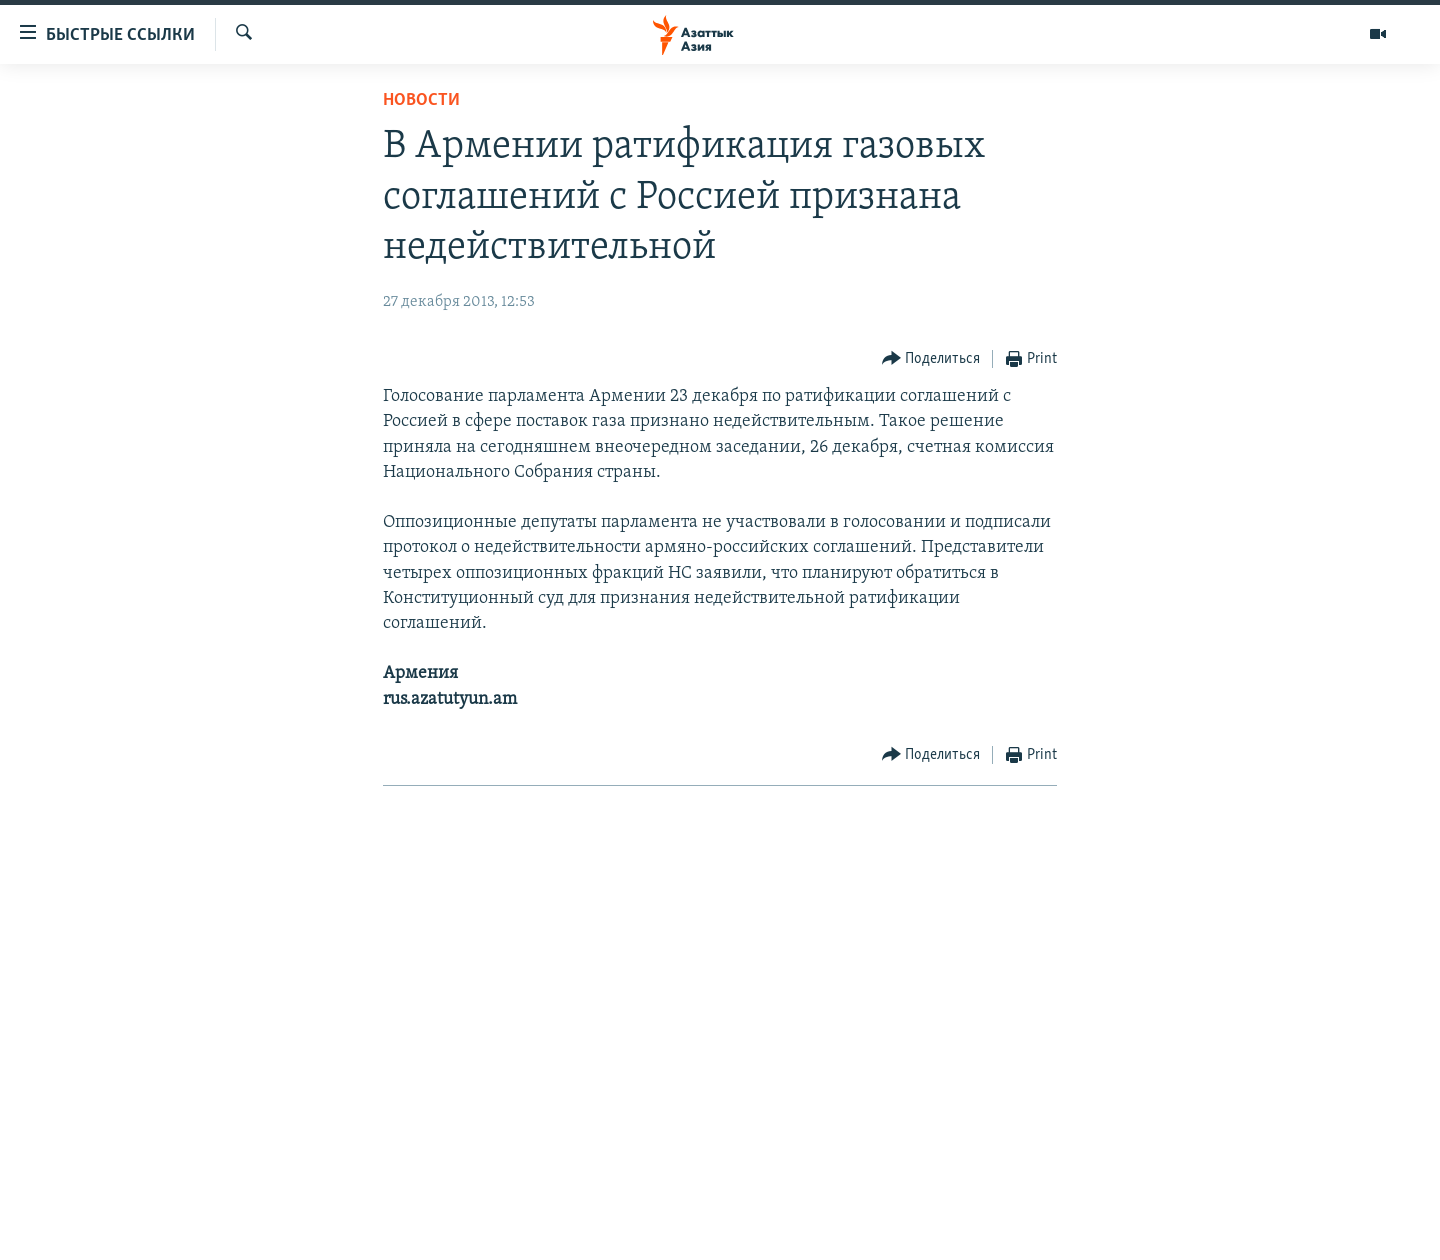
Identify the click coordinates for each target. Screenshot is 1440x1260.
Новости (421, 100)
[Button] (931, 359)
